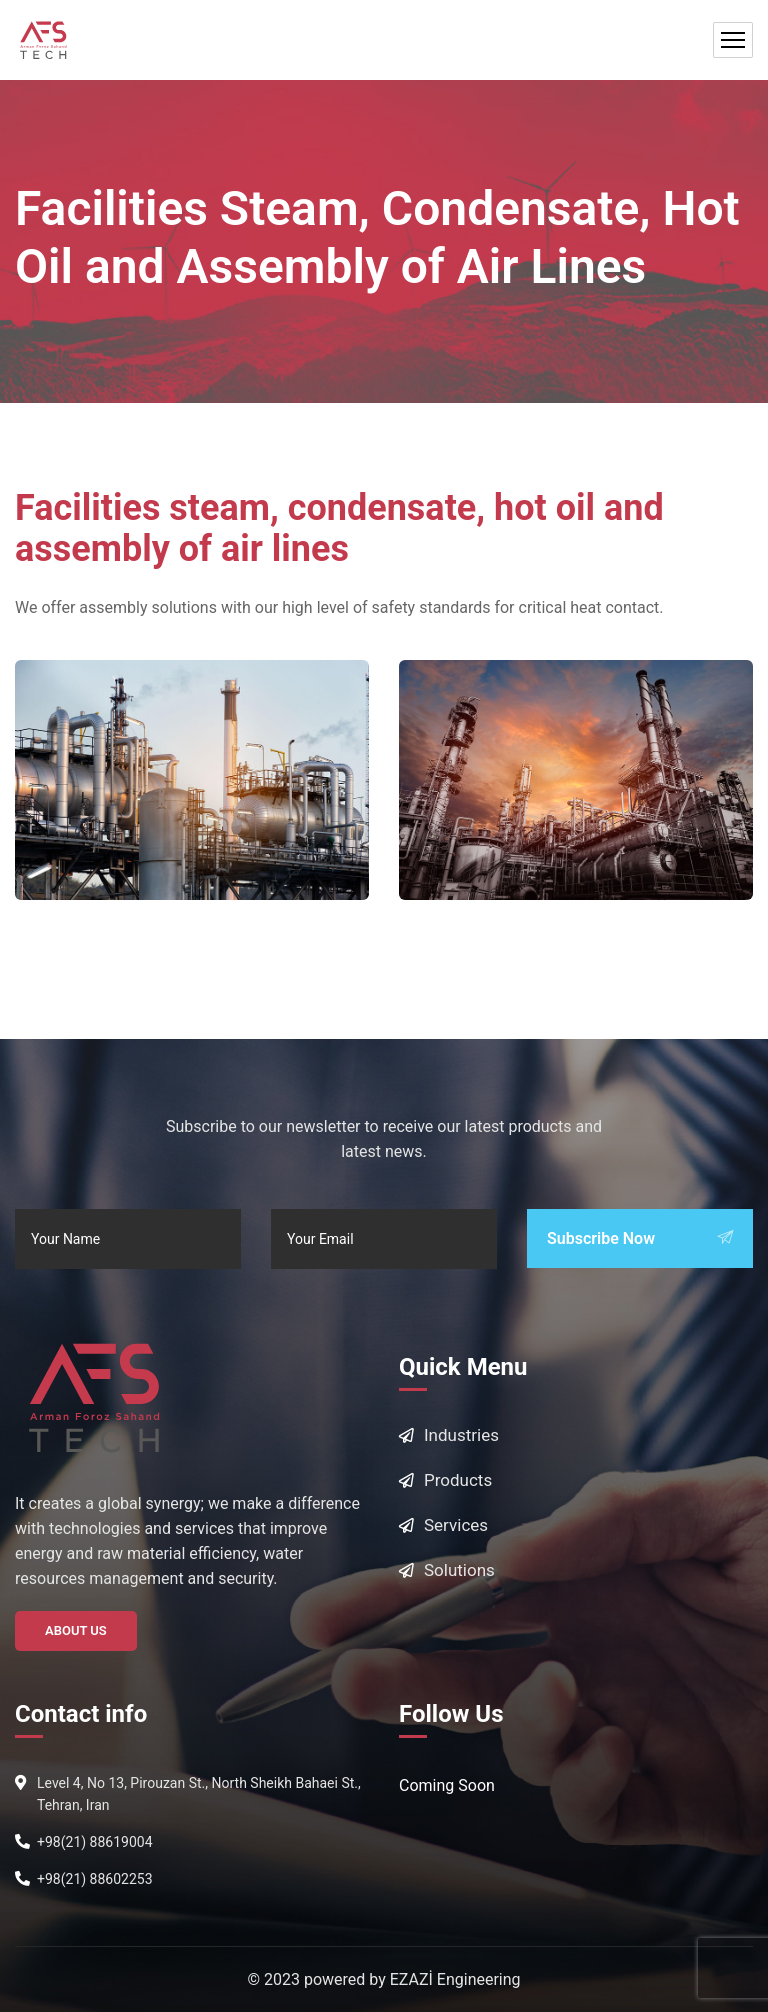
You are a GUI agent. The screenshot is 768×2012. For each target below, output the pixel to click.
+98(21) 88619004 (95, 1842)
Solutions (459, 1570)
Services (456, 1525)
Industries (461, 1435)
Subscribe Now (640, 1238)
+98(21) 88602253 (95, 1879)
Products (458, 1480)
